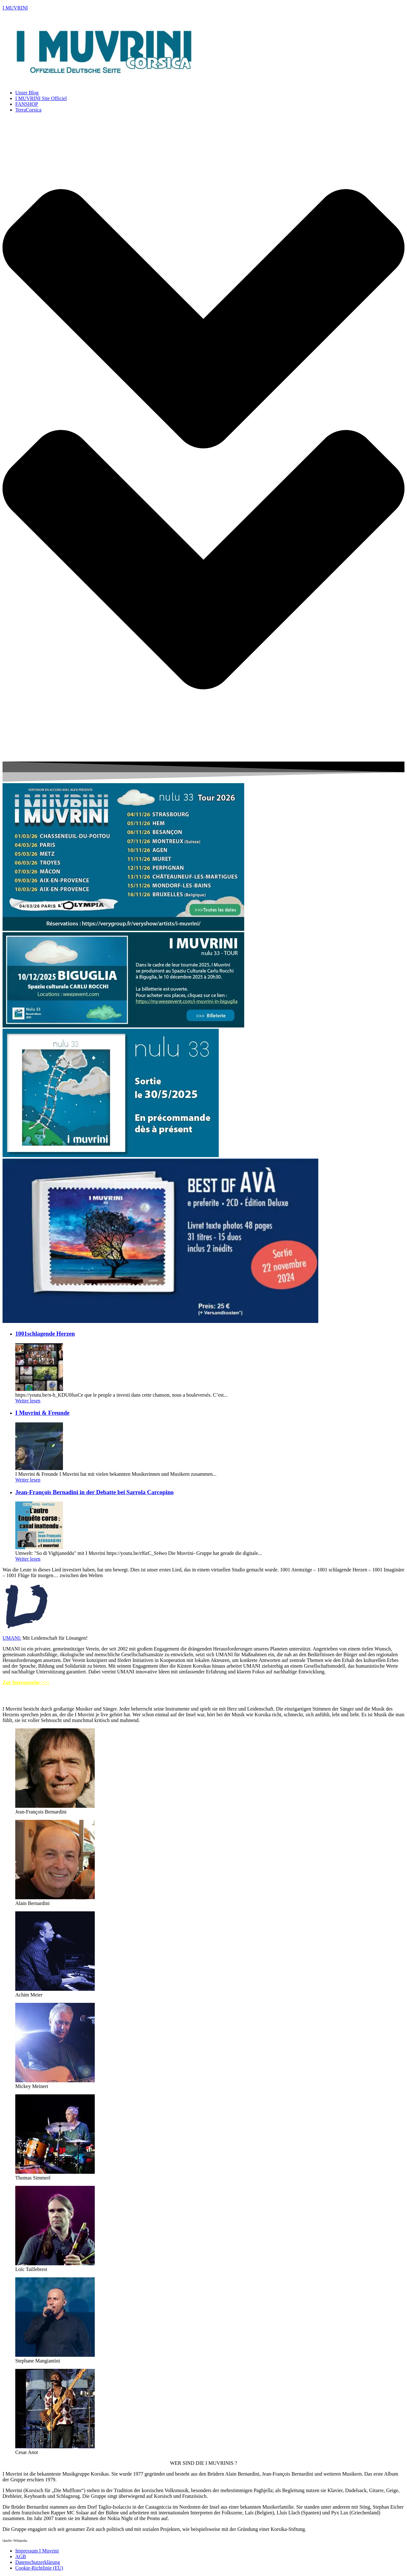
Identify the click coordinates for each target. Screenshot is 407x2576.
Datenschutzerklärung (37, 2562)
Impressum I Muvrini (37, 2550)
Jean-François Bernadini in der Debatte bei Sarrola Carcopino (94, 1492)
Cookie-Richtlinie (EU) (39, 2568)
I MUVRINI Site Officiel (41, 98)
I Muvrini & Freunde (42, 1412)
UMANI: (12, 1638)
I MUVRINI (15, 7)
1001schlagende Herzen (45, 1333)
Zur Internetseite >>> (26, 1682)
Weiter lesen (27, 1400)
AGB (20, 2556)
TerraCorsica (28, 109)
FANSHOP (26, 104)
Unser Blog (26, 92)
